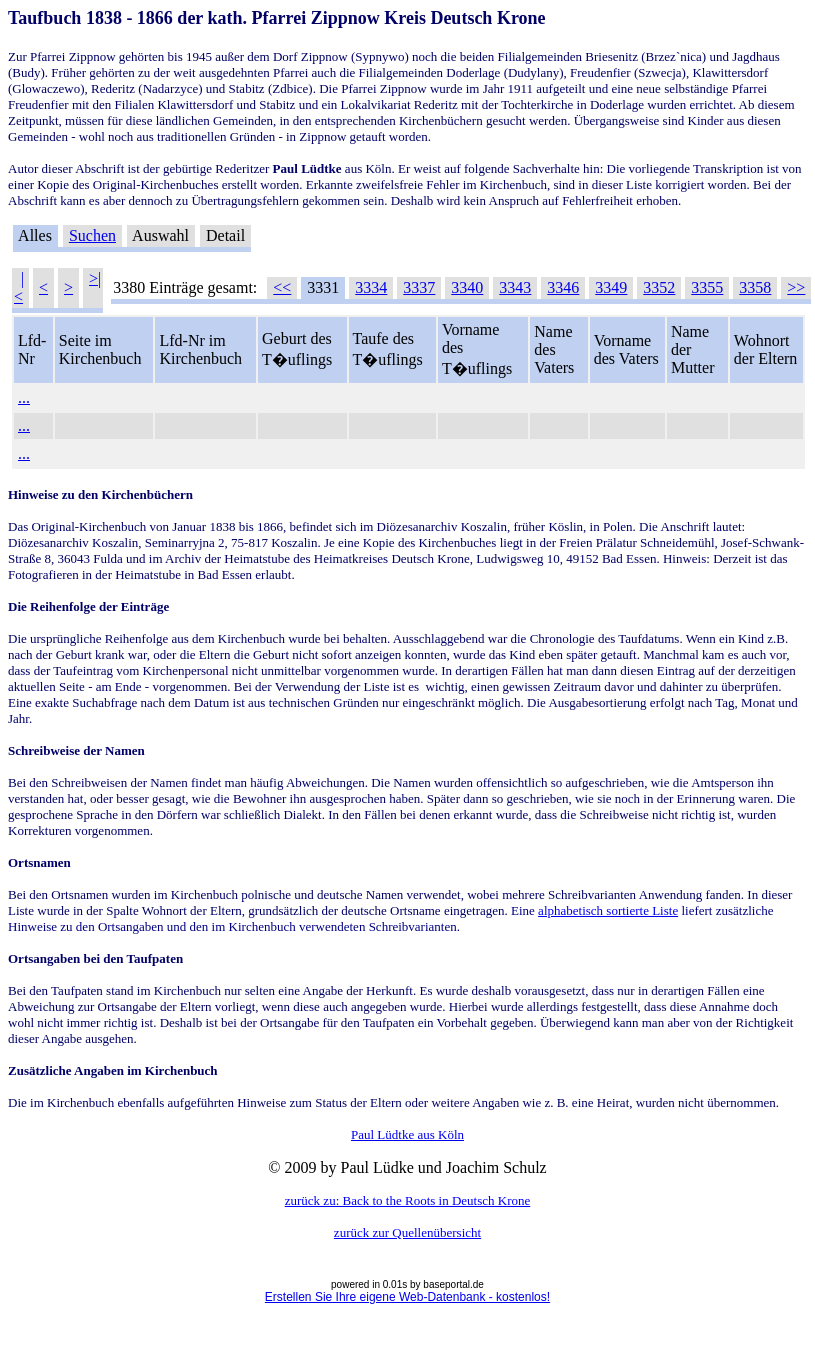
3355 (707, 287)
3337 (419, 287)
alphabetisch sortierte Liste (608, 910)
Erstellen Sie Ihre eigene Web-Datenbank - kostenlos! (407, 1297)
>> (796, 287)
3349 (611, 287)
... (24, 397)
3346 (563, 287)
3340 (467, 287)
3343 (515, 287)
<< (282, 287)
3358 (755, 287)
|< (19, 287)
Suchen (92, 235)
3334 (371, 287)
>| (95, 278)
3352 (659, 287)
